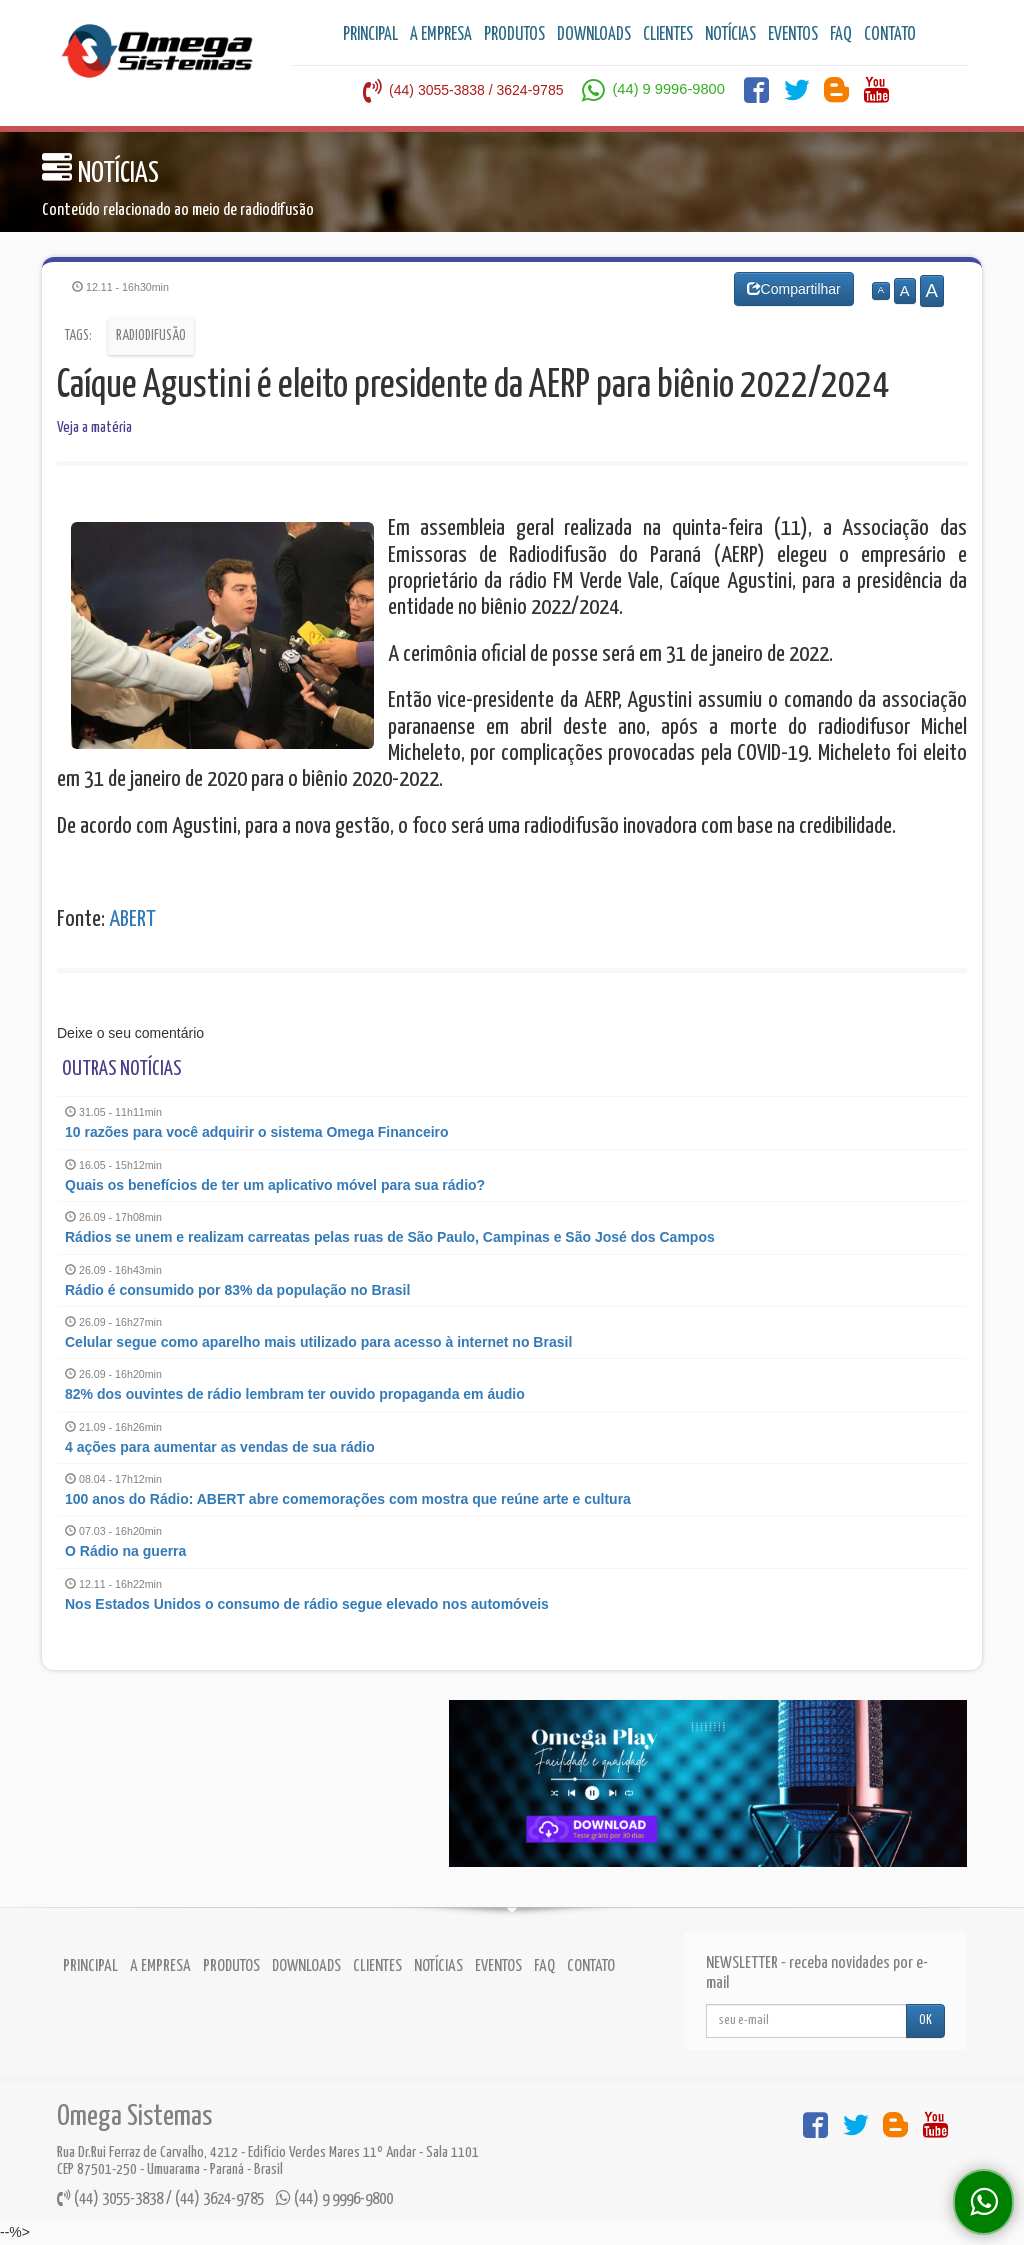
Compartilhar (794, 289)
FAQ (841, 35)
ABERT (132, 919)
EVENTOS (793, 35)
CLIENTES (668, 35)
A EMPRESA (441, 35)
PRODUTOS (514, 35)
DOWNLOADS (594, 35)
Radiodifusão (151, 336)
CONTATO (890, 35)
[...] (806, 2021)
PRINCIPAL (370, 35)
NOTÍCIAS (730, 35)
